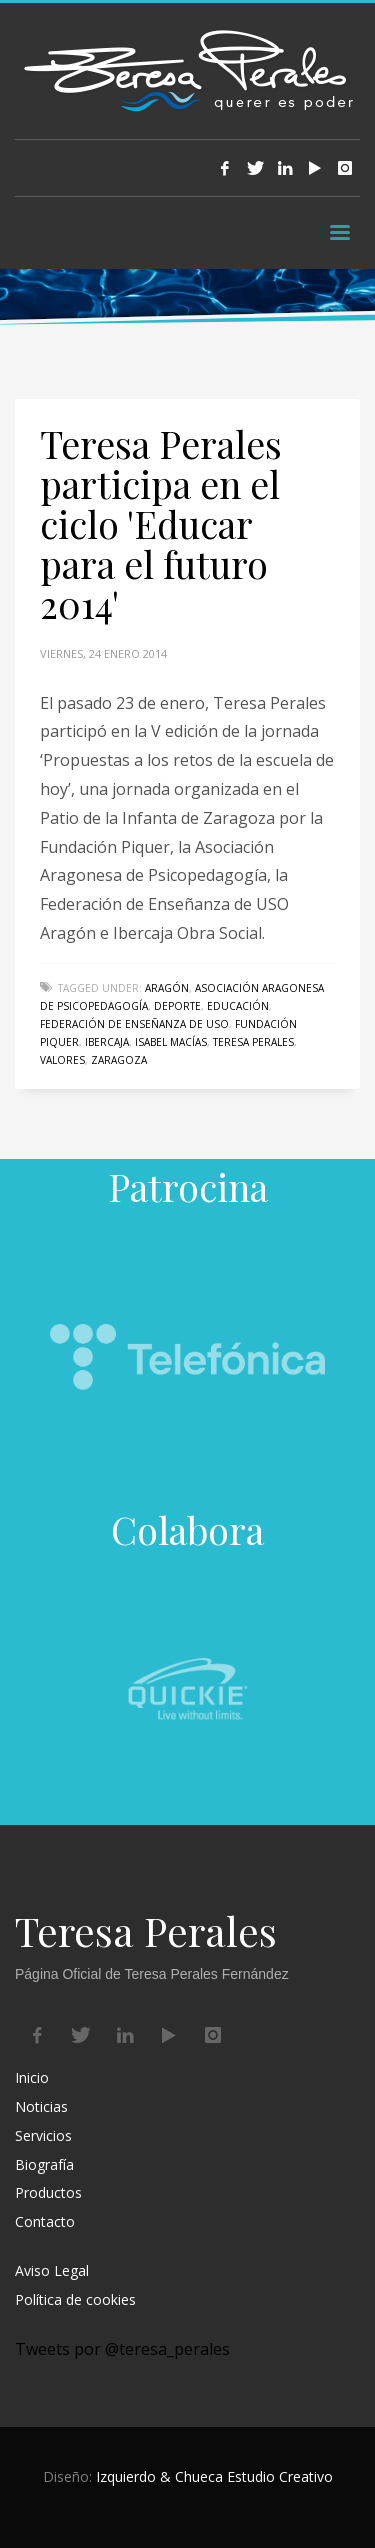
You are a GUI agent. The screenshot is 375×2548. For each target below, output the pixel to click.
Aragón (167, 988)
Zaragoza (119, 1060)
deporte (177, 1006)
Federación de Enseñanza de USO (134, 1024)
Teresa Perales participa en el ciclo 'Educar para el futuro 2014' (161, 523)
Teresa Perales (253, 1042)
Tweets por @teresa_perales (122, 2349)
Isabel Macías (171, 1042)
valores (62, 1060)
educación (238, 1006)
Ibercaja (107, 1042)
